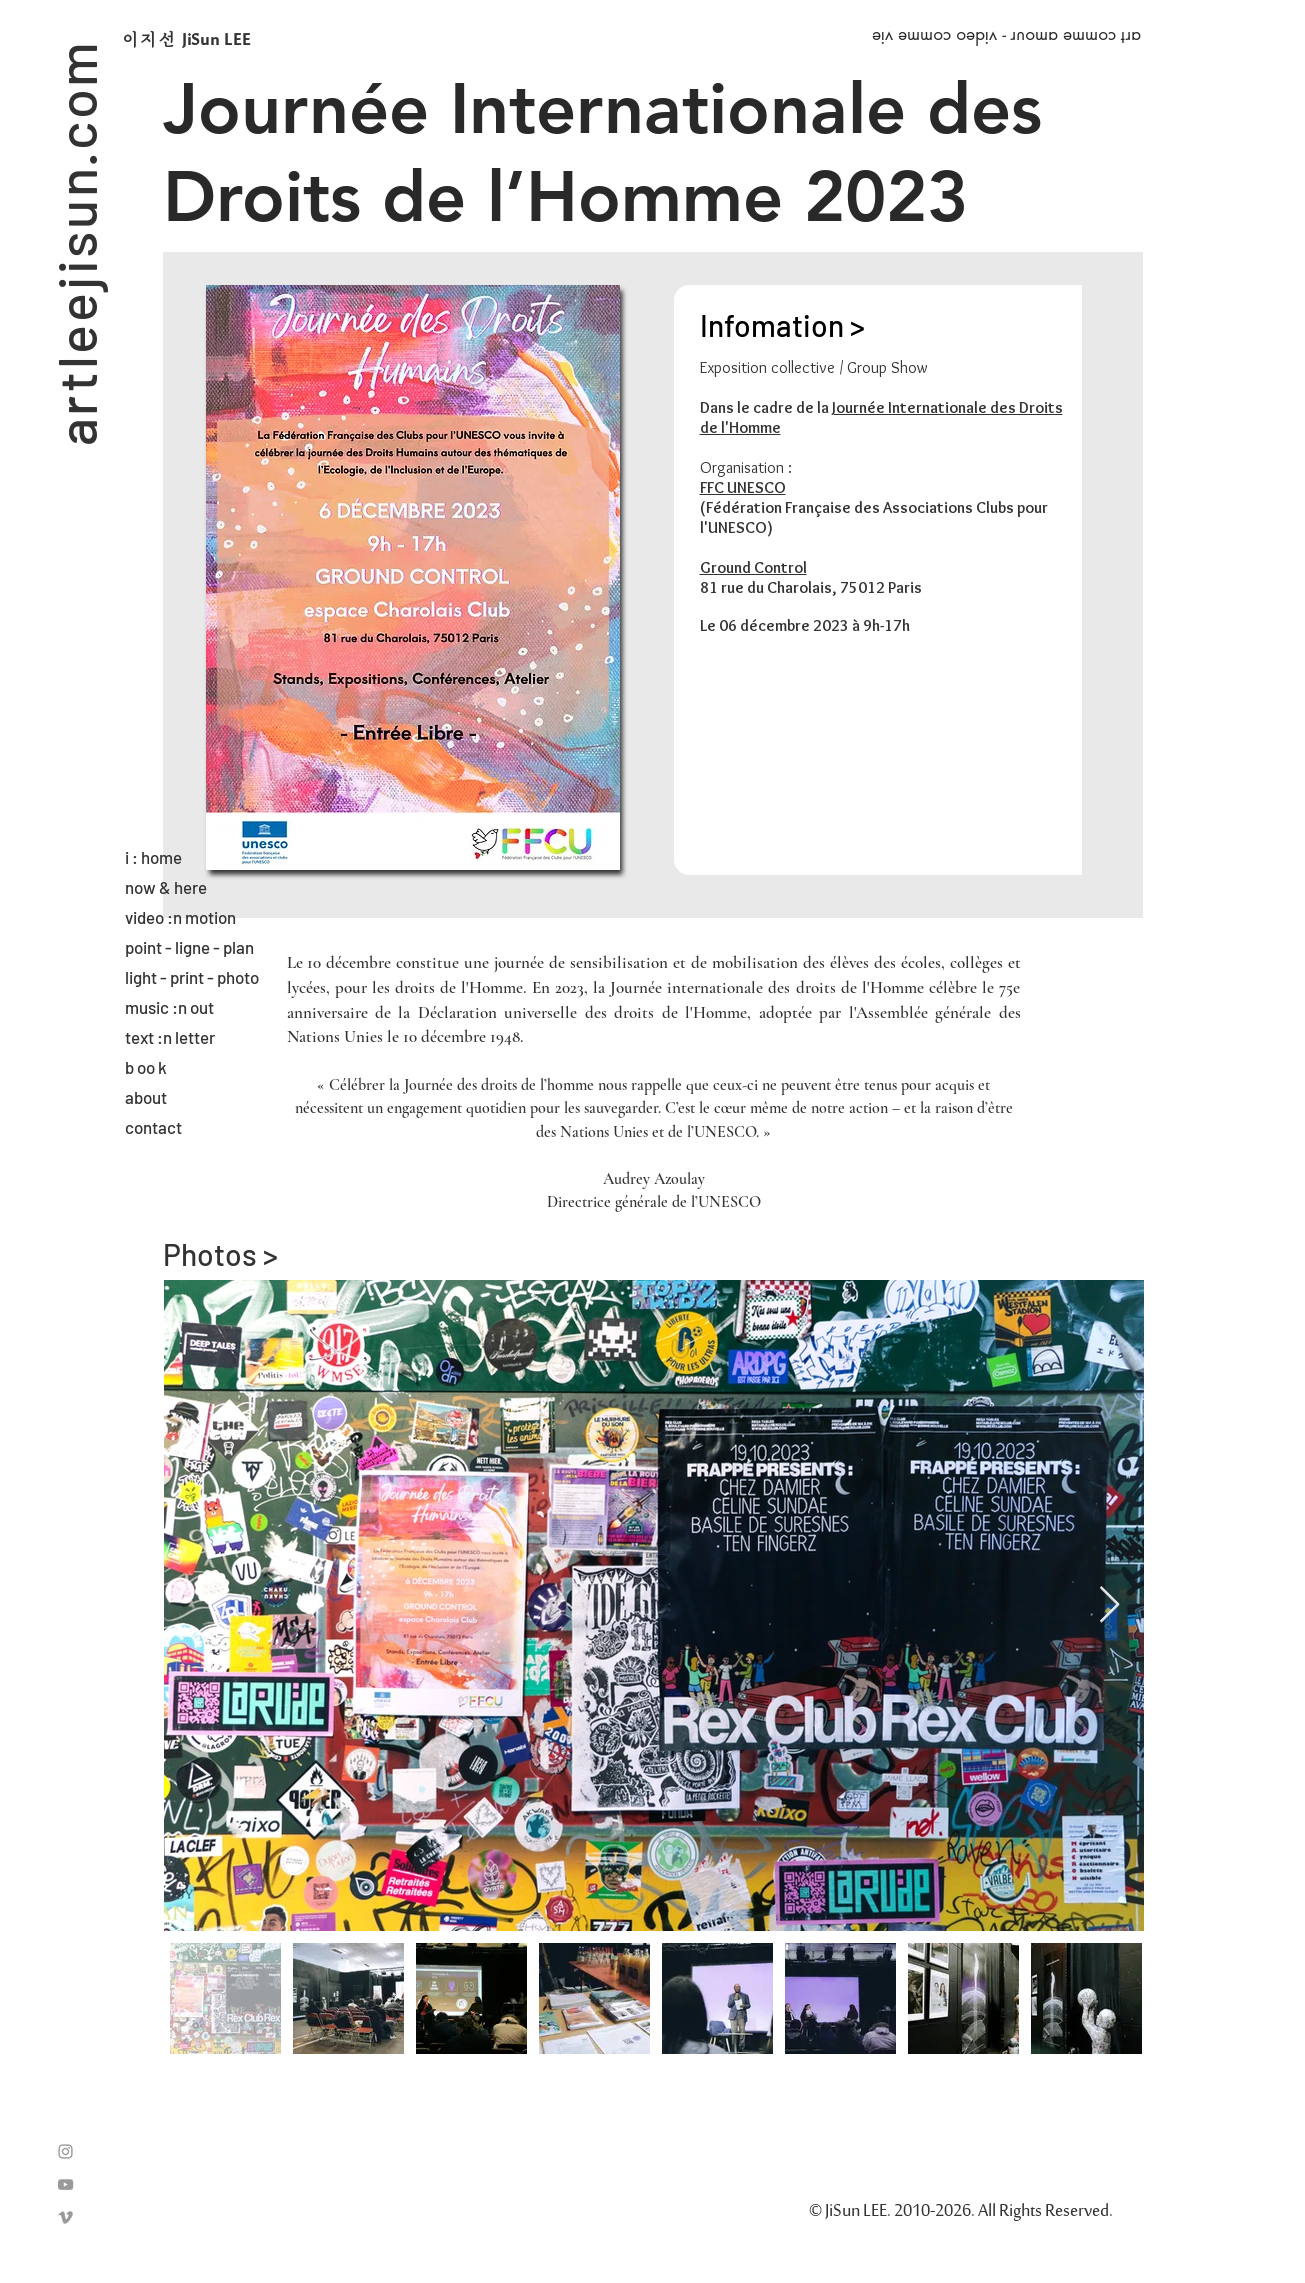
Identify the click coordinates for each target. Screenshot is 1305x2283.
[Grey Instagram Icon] (65, 2151)
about (146, 1097)
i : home (153, 857)
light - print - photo (192, 977)
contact (153, 1127)
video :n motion (180, 917)
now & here (166, 887)
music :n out (169, 1007)
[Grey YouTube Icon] (65, 2184)
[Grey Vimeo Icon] (65, 2217)
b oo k (146, 1067)
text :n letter (170, 1037)
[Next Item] (1109, 1605)
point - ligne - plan (189, 947)
